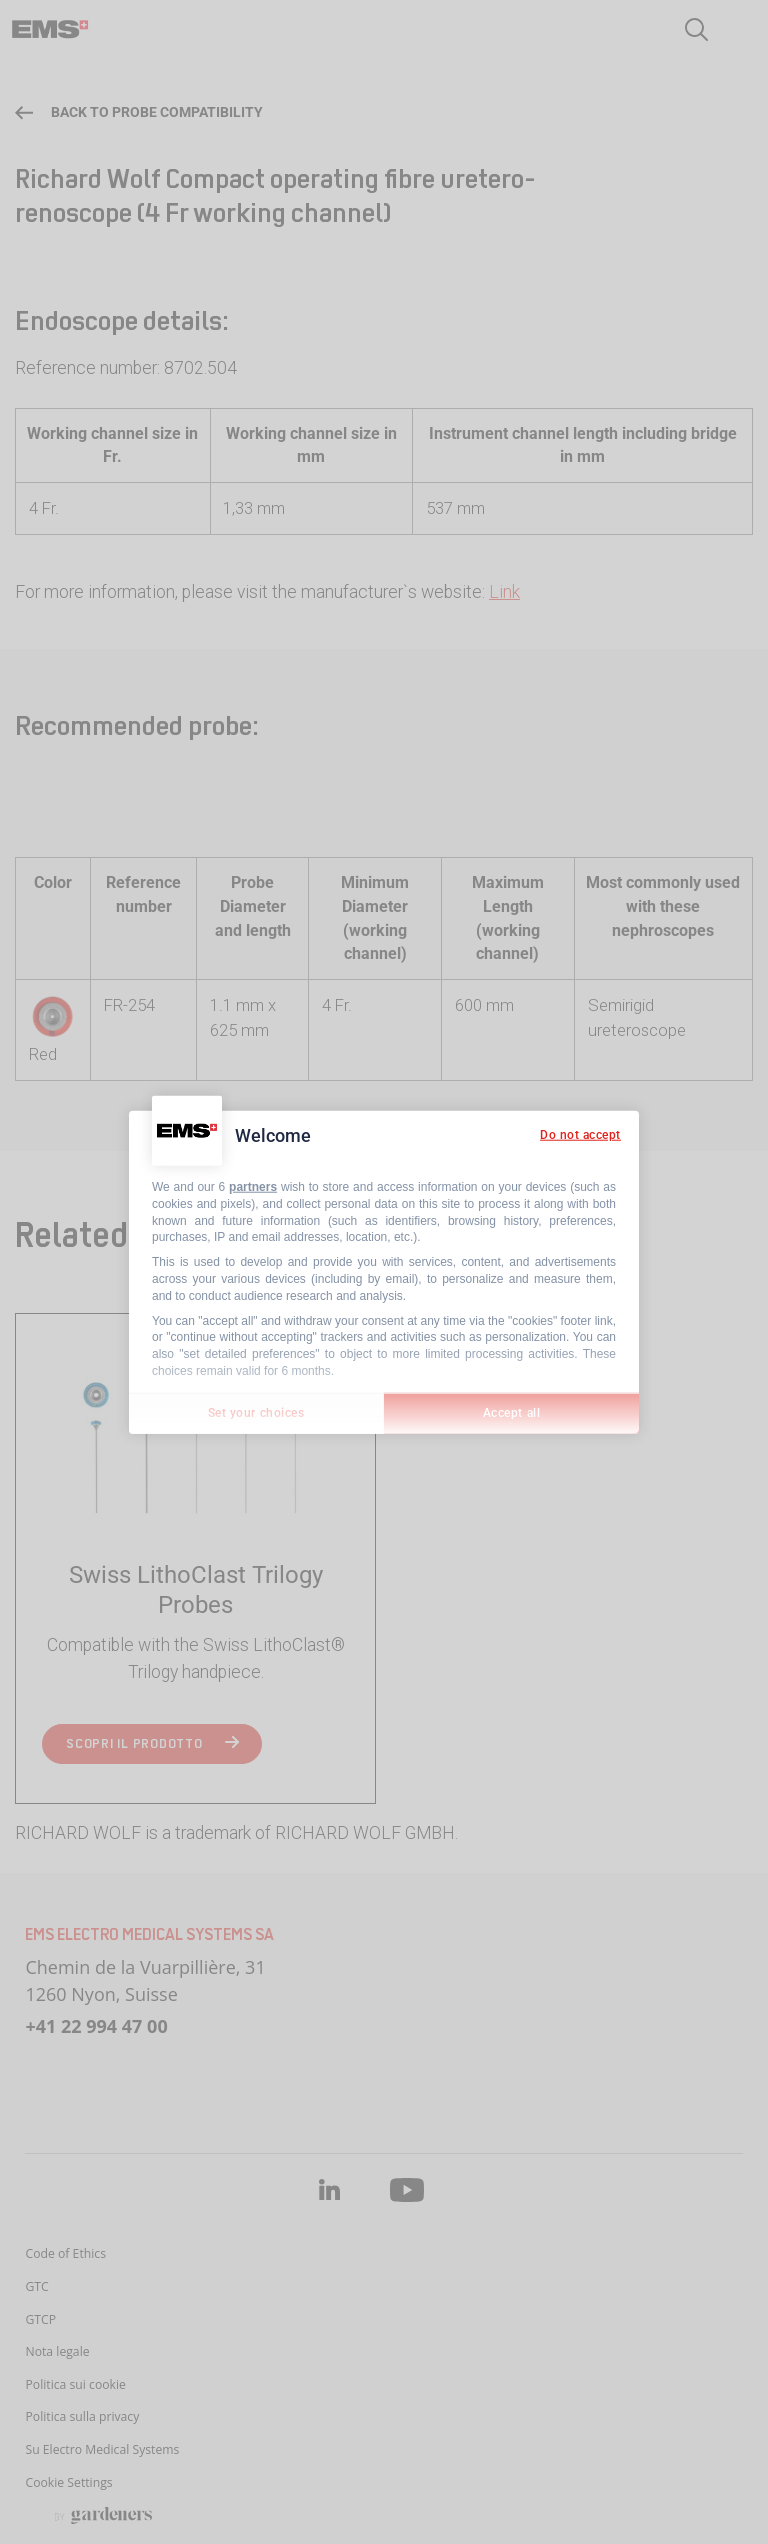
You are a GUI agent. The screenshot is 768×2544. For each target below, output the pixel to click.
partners (253, 1187)
